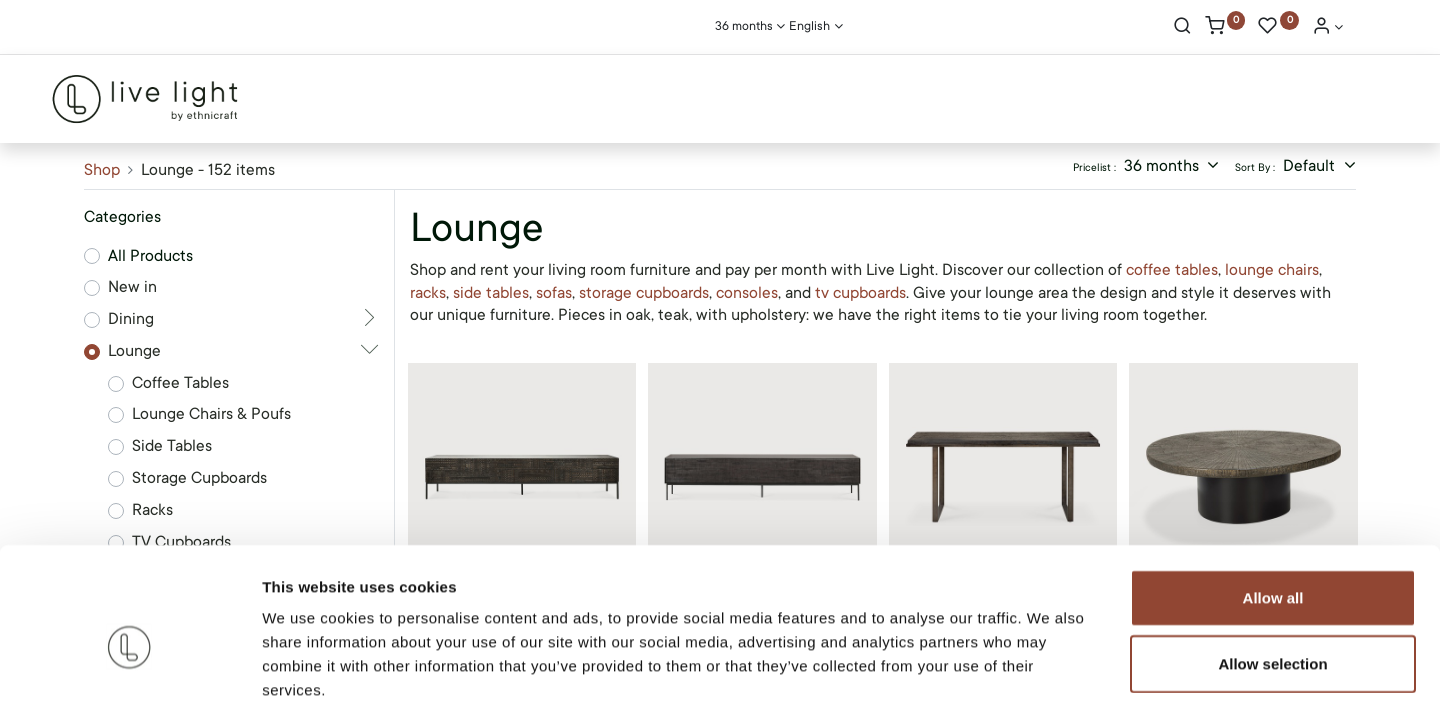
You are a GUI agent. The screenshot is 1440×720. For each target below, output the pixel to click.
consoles (747, 293)
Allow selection (1272, 573)
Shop (102, 170)
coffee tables (1172, 270)
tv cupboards (860, 293)
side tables (491, 293)
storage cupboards (644, 293)
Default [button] (1311, 166)
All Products (150, 256)
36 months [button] (1163, 166)
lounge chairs (1272, 270)
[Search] (1182, 28)
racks (428, 293)
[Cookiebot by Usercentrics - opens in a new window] (129, 681)
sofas (554, 293)
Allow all (1273, 507)
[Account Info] (1328, 28)
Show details (1049, 680)
